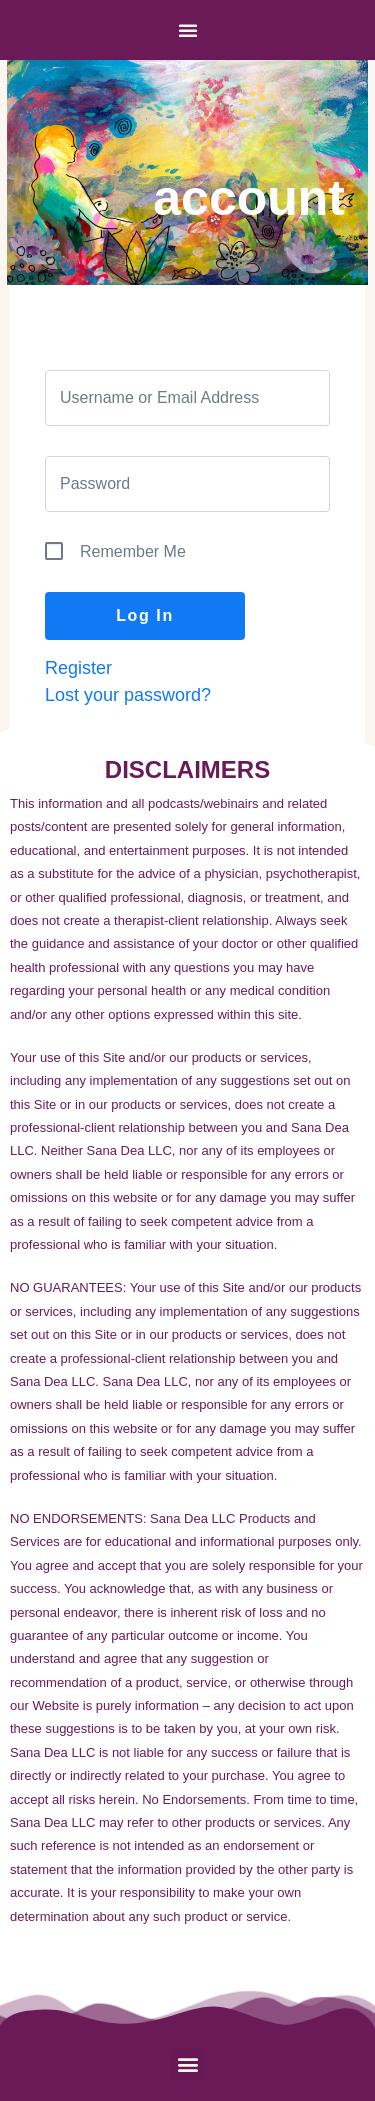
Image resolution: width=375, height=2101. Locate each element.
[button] (187, 2064)
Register (78, 668)
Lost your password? (128, 695)
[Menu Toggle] (188, 30)
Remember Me (133, 551)
